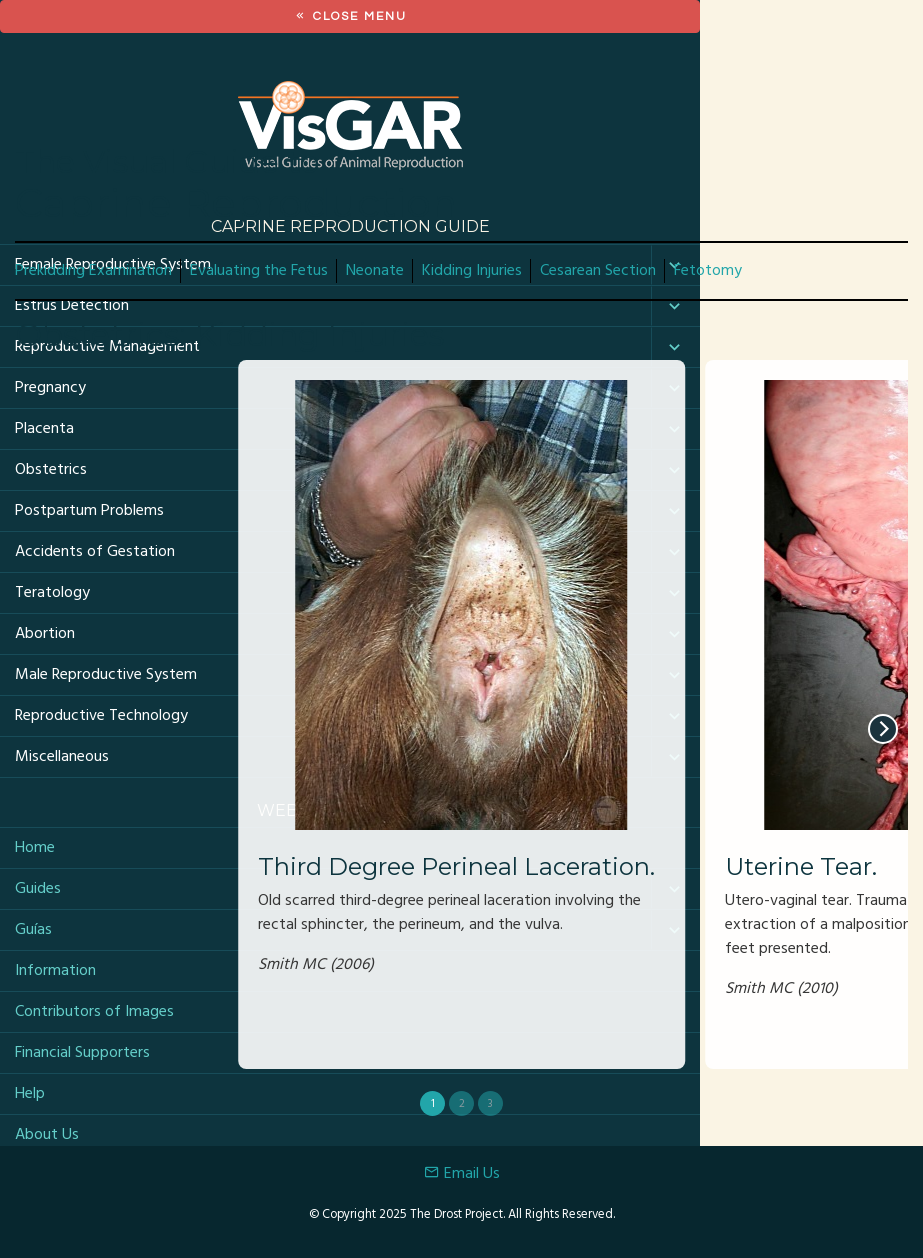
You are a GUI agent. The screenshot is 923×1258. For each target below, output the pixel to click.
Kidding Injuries (472, 271)
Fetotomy (708, 271)
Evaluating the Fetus (259, 271)
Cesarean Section (598, 271)
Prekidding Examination (93, 271)
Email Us (462, 1174)
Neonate (375, 271)
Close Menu (350, 16)
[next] (883, 729)
